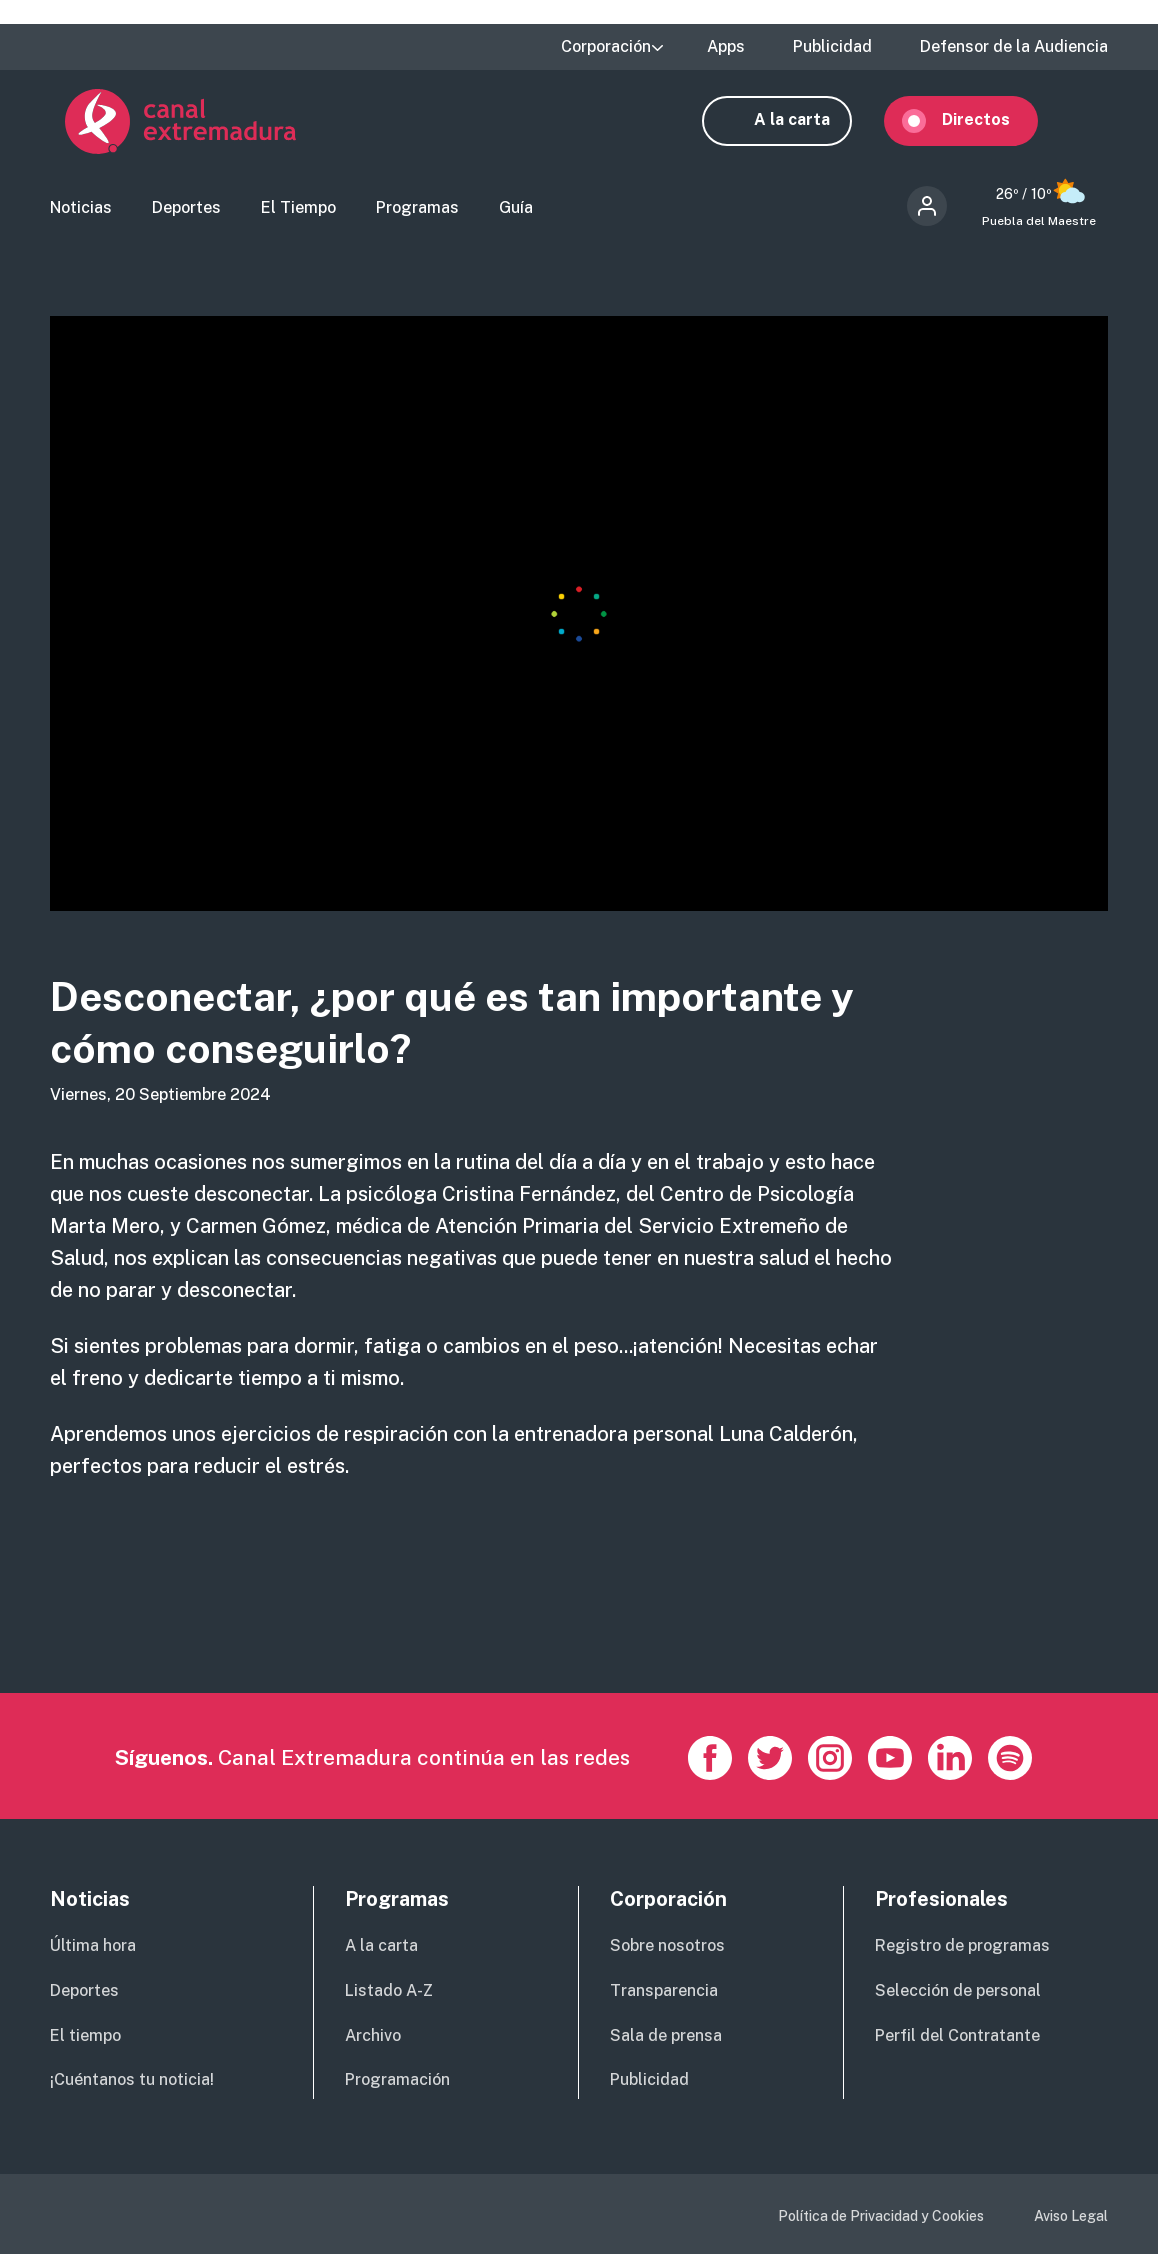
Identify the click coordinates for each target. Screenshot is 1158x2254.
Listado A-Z (389, 1990)
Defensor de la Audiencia (1014, 47)
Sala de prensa (666, 2035)
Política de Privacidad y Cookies (881, 2217)
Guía (516, 215)
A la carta (807, 127)
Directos (991, 127)
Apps (726, 47)
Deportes (186, 215)
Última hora (93, 1945)
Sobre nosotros (667, 1945)
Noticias (81, 215)
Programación (397, 2080)
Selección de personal (958, 1990)
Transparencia (664, 1990)
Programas (417, 215)
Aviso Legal (1071, 2217)
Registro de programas (962, 1945)
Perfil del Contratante (957, 2035)
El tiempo (85, 2035)
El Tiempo (298, 215)
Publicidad (832, 47)
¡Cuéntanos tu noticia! (132, 2080)
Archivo (373, 2035)
